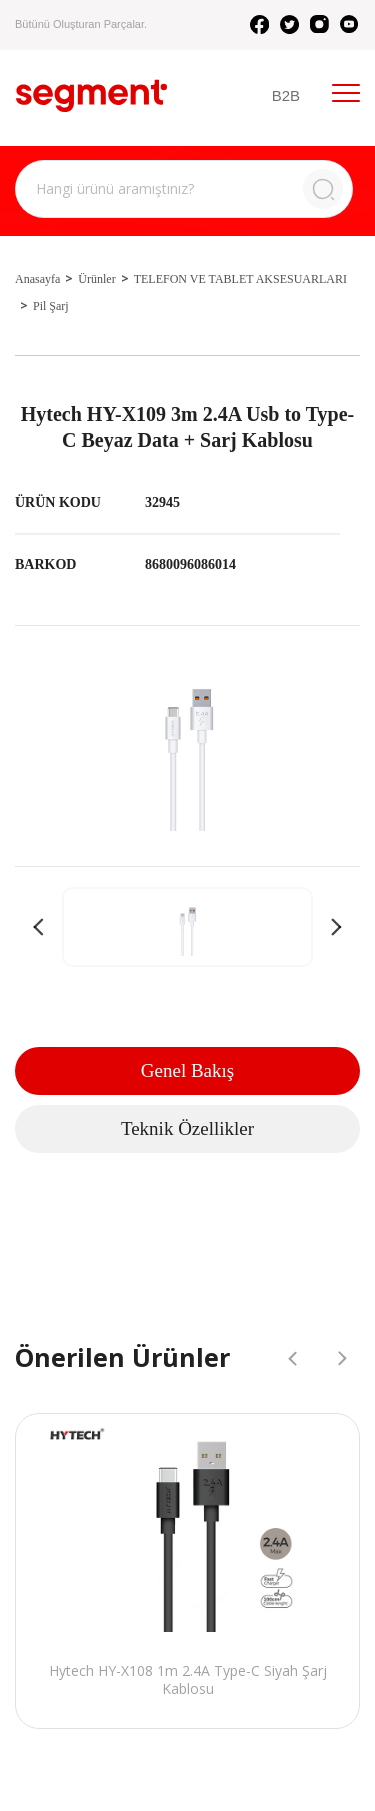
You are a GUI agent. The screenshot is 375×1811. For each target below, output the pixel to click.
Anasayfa (37, 279)
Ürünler (96, 279)
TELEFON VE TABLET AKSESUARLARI (240, 279)
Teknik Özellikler (187, 1128)
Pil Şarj (51, 306)
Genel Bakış (187, 1070)
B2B (286, 95)
